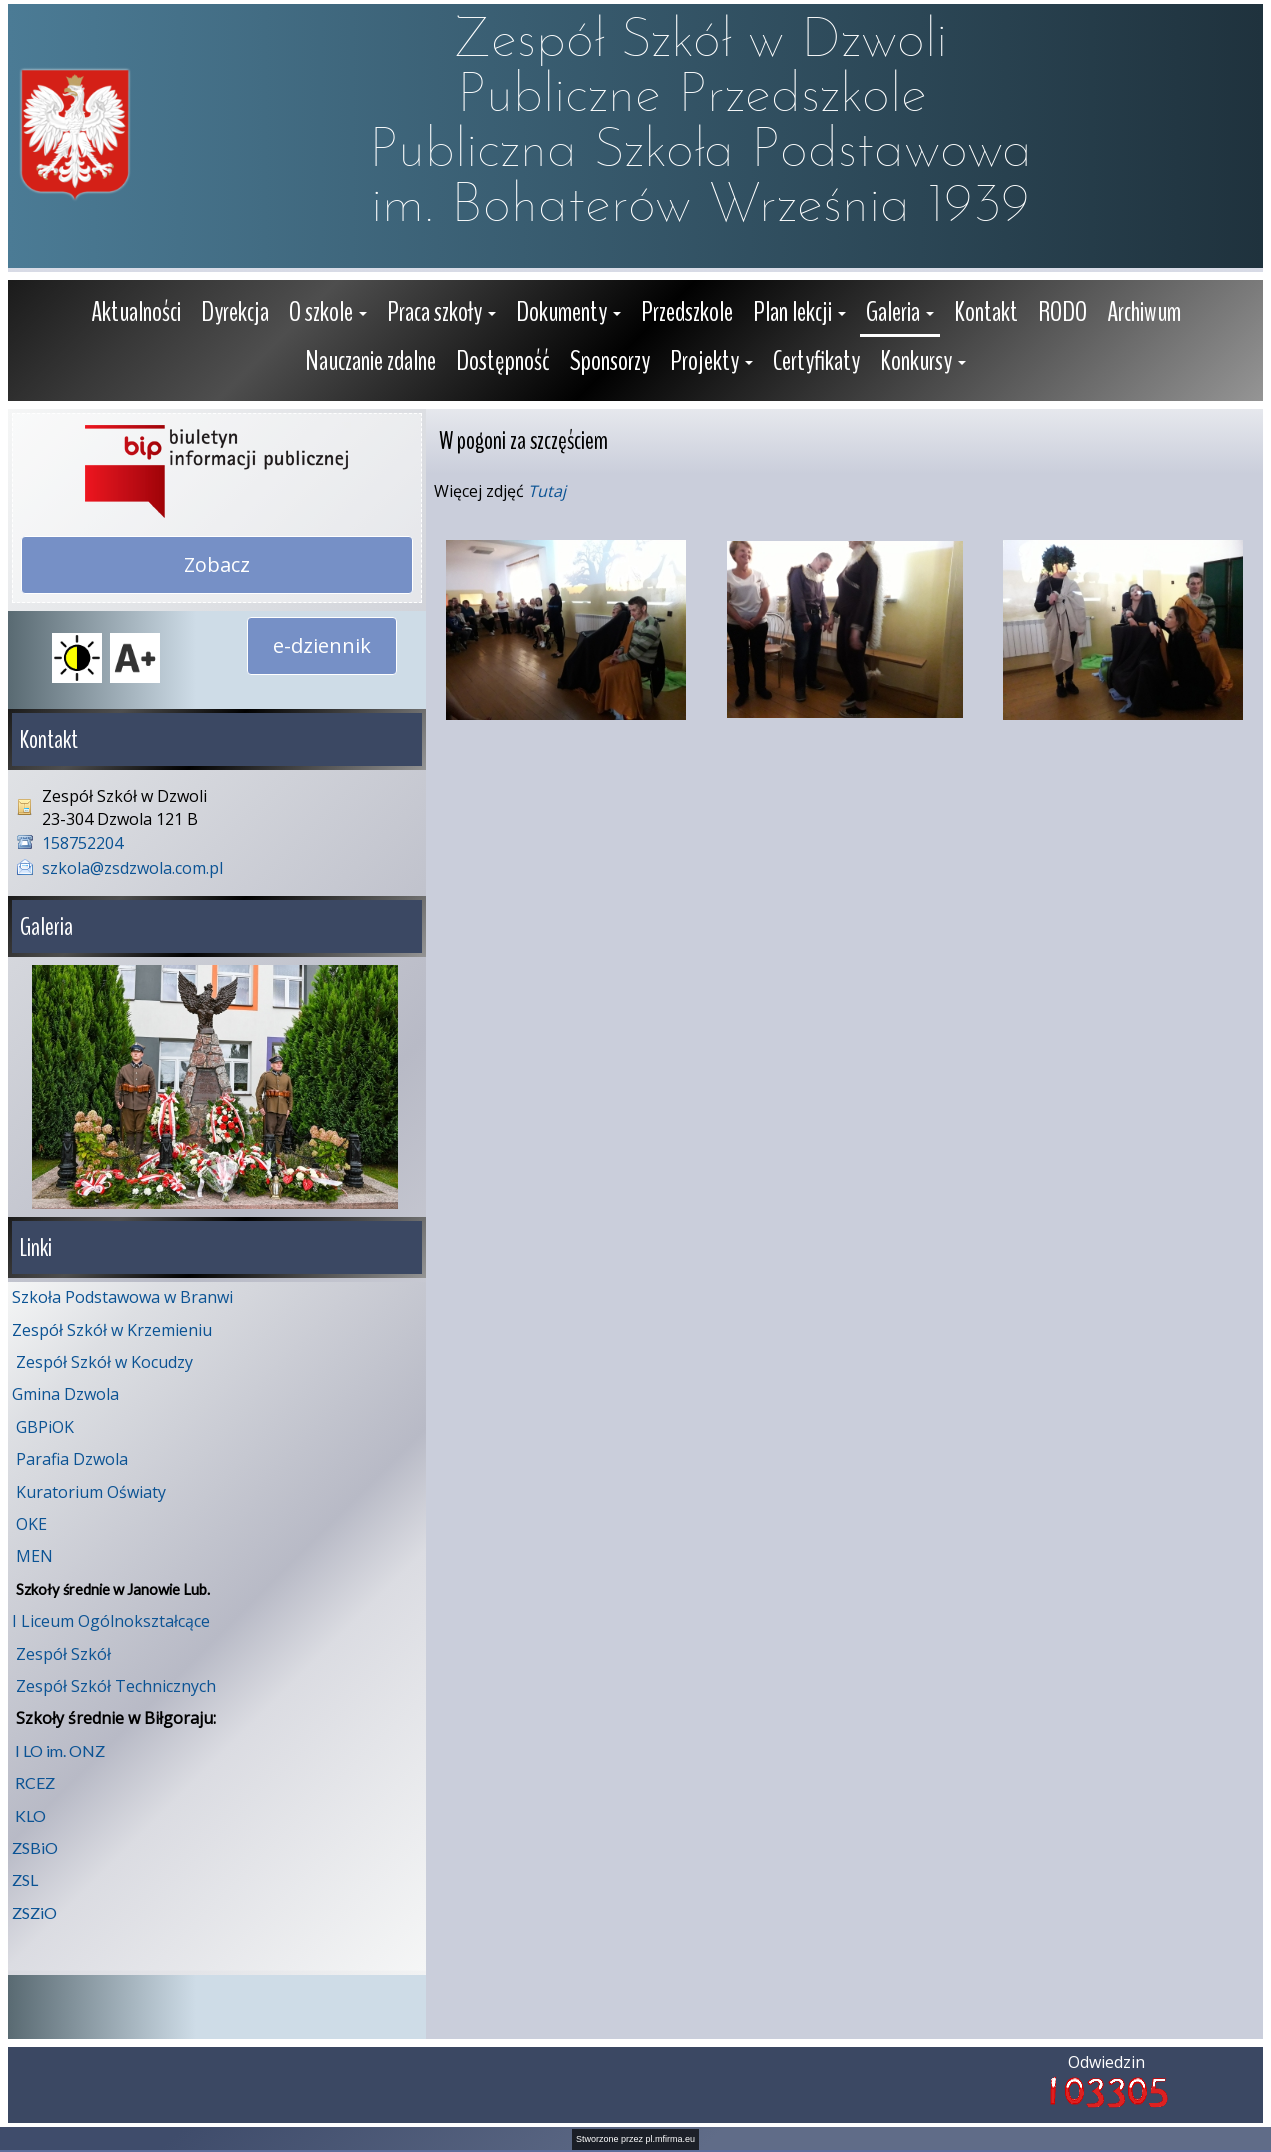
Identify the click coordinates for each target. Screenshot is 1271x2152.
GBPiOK (45, 1425)
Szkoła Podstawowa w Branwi (122, 1295)
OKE (31, 1522)
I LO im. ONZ (60, 1748)
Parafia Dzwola (72, 1457)
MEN (34, 1554)
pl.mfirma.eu (671, 2137)
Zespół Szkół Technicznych (116, 1684)
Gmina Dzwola (65, 1392)
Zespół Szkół (63, 1652)
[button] (328, 314)
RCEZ (35, 1780)
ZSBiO (35, 1845)
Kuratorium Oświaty (91, 1490)
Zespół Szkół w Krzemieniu (112, 1328)
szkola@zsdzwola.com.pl (132, 868)
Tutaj (547, 491)
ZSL (25, 1877)
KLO (30, 1813)
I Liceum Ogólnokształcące (111, 1619)
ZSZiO (34, 1910)
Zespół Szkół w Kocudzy (104, 1360)
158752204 (82, 843)
